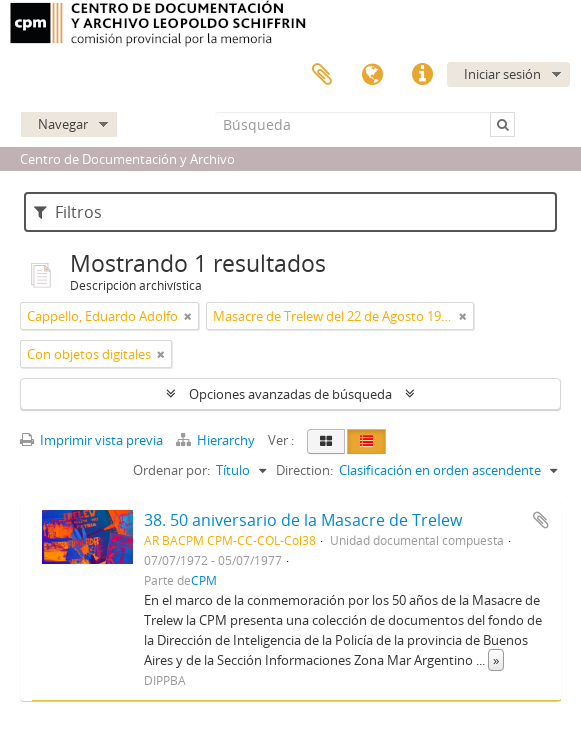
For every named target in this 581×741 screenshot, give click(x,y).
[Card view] (326, 441)
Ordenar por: (171, 470)
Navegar (63, 124)
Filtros (68, 212)
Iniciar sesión (502, 74)
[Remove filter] (188, 316)
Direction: (304, 470)
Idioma (372, 75)
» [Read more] (496, 660)
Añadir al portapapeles (541, 520)
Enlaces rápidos (422, 75)
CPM (204, 580)
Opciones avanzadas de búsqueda (290, 394)
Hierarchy (217, 440)
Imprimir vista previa (91, 440)
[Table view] (366, 441)
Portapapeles (322, 75)
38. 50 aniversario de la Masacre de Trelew (303, 520)
